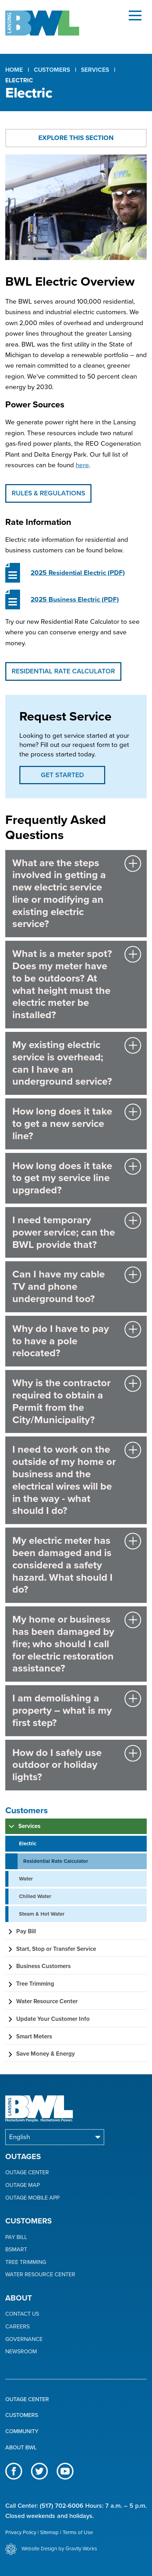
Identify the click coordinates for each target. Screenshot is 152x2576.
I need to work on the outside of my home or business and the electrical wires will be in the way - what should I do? (64, 1480)
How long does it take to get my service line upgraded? (62, 1178)
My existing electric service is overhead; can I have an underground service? (62, 1063)
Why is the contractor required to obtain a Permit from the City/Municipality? (61, 1401)
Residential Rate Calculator (63, 671)
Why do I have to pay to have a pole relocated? (60, 1340)
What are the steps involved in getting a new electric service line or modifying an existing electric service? (59, 893)
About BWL (21, 2447)
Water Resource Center (40, 2274)
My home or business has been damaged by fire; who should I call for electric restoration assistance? (63, 1643)
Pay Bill (16, 2237)
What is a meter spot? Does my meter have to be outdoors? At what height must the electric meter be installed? (62, 984)
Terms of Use (78, 2532)
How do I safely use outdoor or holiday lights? (57, 1764)
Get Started (62, 775)
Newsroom (21, 2351)
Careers (17, 2326)
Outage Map (22, 2185)
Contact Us (22, 2314)
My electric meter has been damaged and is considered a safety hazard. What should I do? (62, 1564)
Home (14, 70)
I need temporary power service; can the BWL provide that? (63, 1232)
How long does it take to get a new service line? (62, 1123)
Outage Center (27, 2172)
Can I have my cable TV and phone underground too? (58, 1286)
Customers (52, 70)
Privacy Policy (20, 2532)
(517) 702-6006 (61, 2506)
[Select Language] (54, 2137)
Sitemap (49, 2532)
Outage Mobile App (32, 2198)
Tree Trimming (25, 2262)
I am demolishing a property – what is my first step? (62, 1710)
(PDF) (78, 573)
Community (21, 2431)
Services (95, 70)
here (82, 465)
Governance (24, 2339)
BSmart (16, 2249)
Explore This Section (76, 138)
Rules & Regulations (48, 493)
